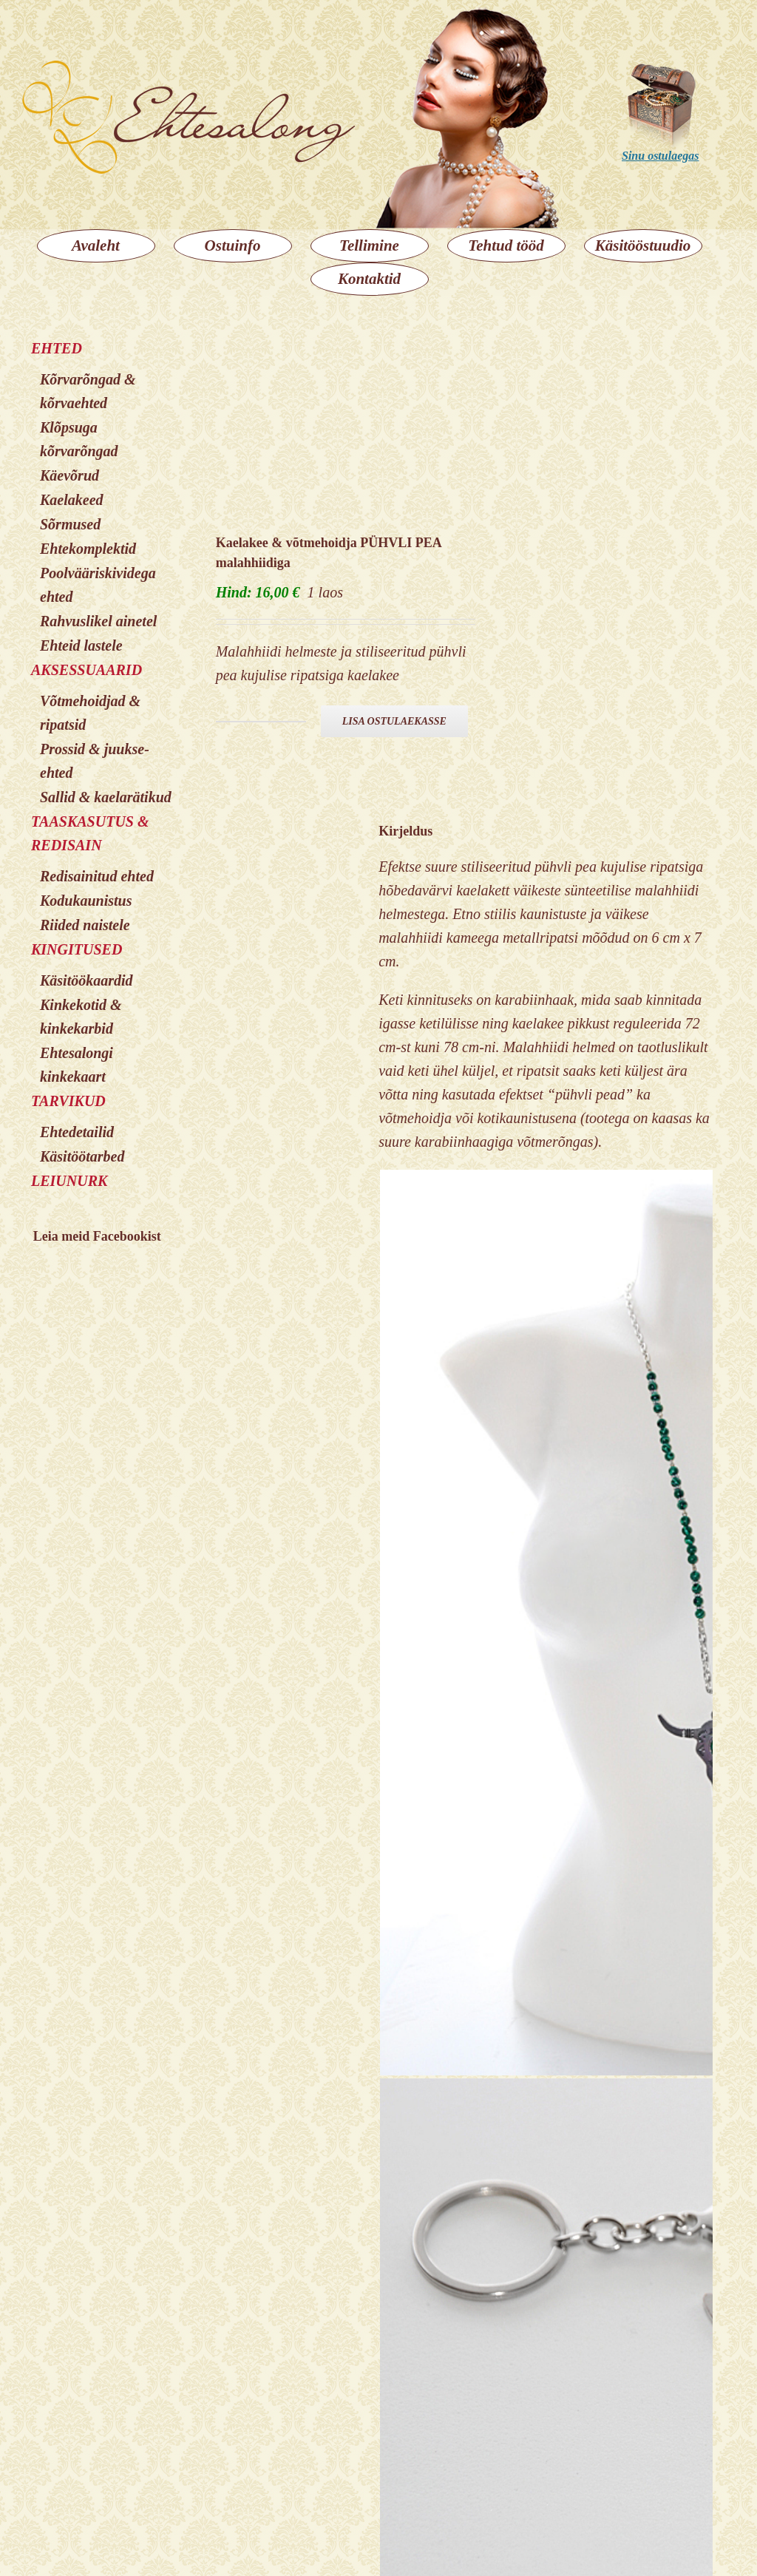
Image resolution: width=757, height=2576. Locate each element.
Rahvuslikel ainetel (98, 621)
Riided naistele (85, 925)
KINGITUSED (76, 949)
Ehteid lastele (81, 645)
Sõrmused (70, 524)
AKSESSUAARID (86, 670)
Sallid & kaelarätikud (106, 797)
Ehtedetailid (77, 1132)
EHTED (56, 348)
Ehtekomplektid (88, 548)
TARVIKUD (68, 1101)
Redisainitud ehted (97, 876)
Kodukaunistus (86, 900)
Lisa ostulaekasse (394, 721)
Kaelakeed (71, 500)
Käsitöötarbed (82, 1156)
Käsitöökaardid (86, 980)
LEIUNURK (69, 1181)
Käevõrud (69, 475)
